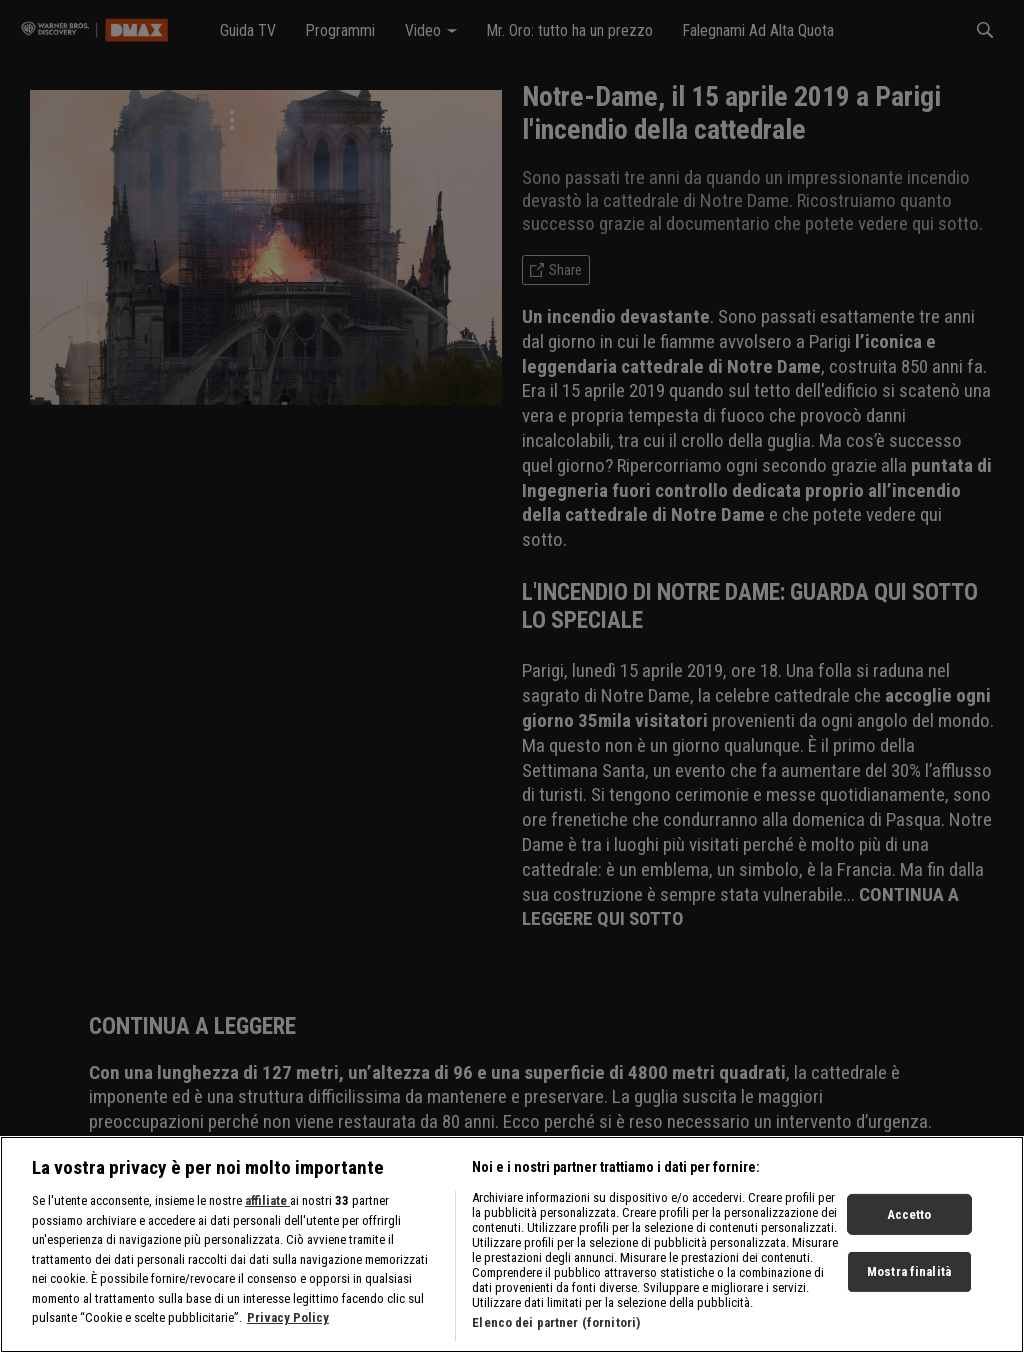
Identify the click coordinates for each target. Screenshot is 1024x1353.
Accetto (909, 1222)
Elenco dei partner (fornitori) (556, 1330)
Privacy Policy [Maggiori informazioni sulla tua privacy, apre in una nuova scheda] (288, 1325)
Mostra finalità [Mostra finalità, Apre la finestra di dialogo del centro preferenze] (909, 1279)
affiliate (267, 1208)
